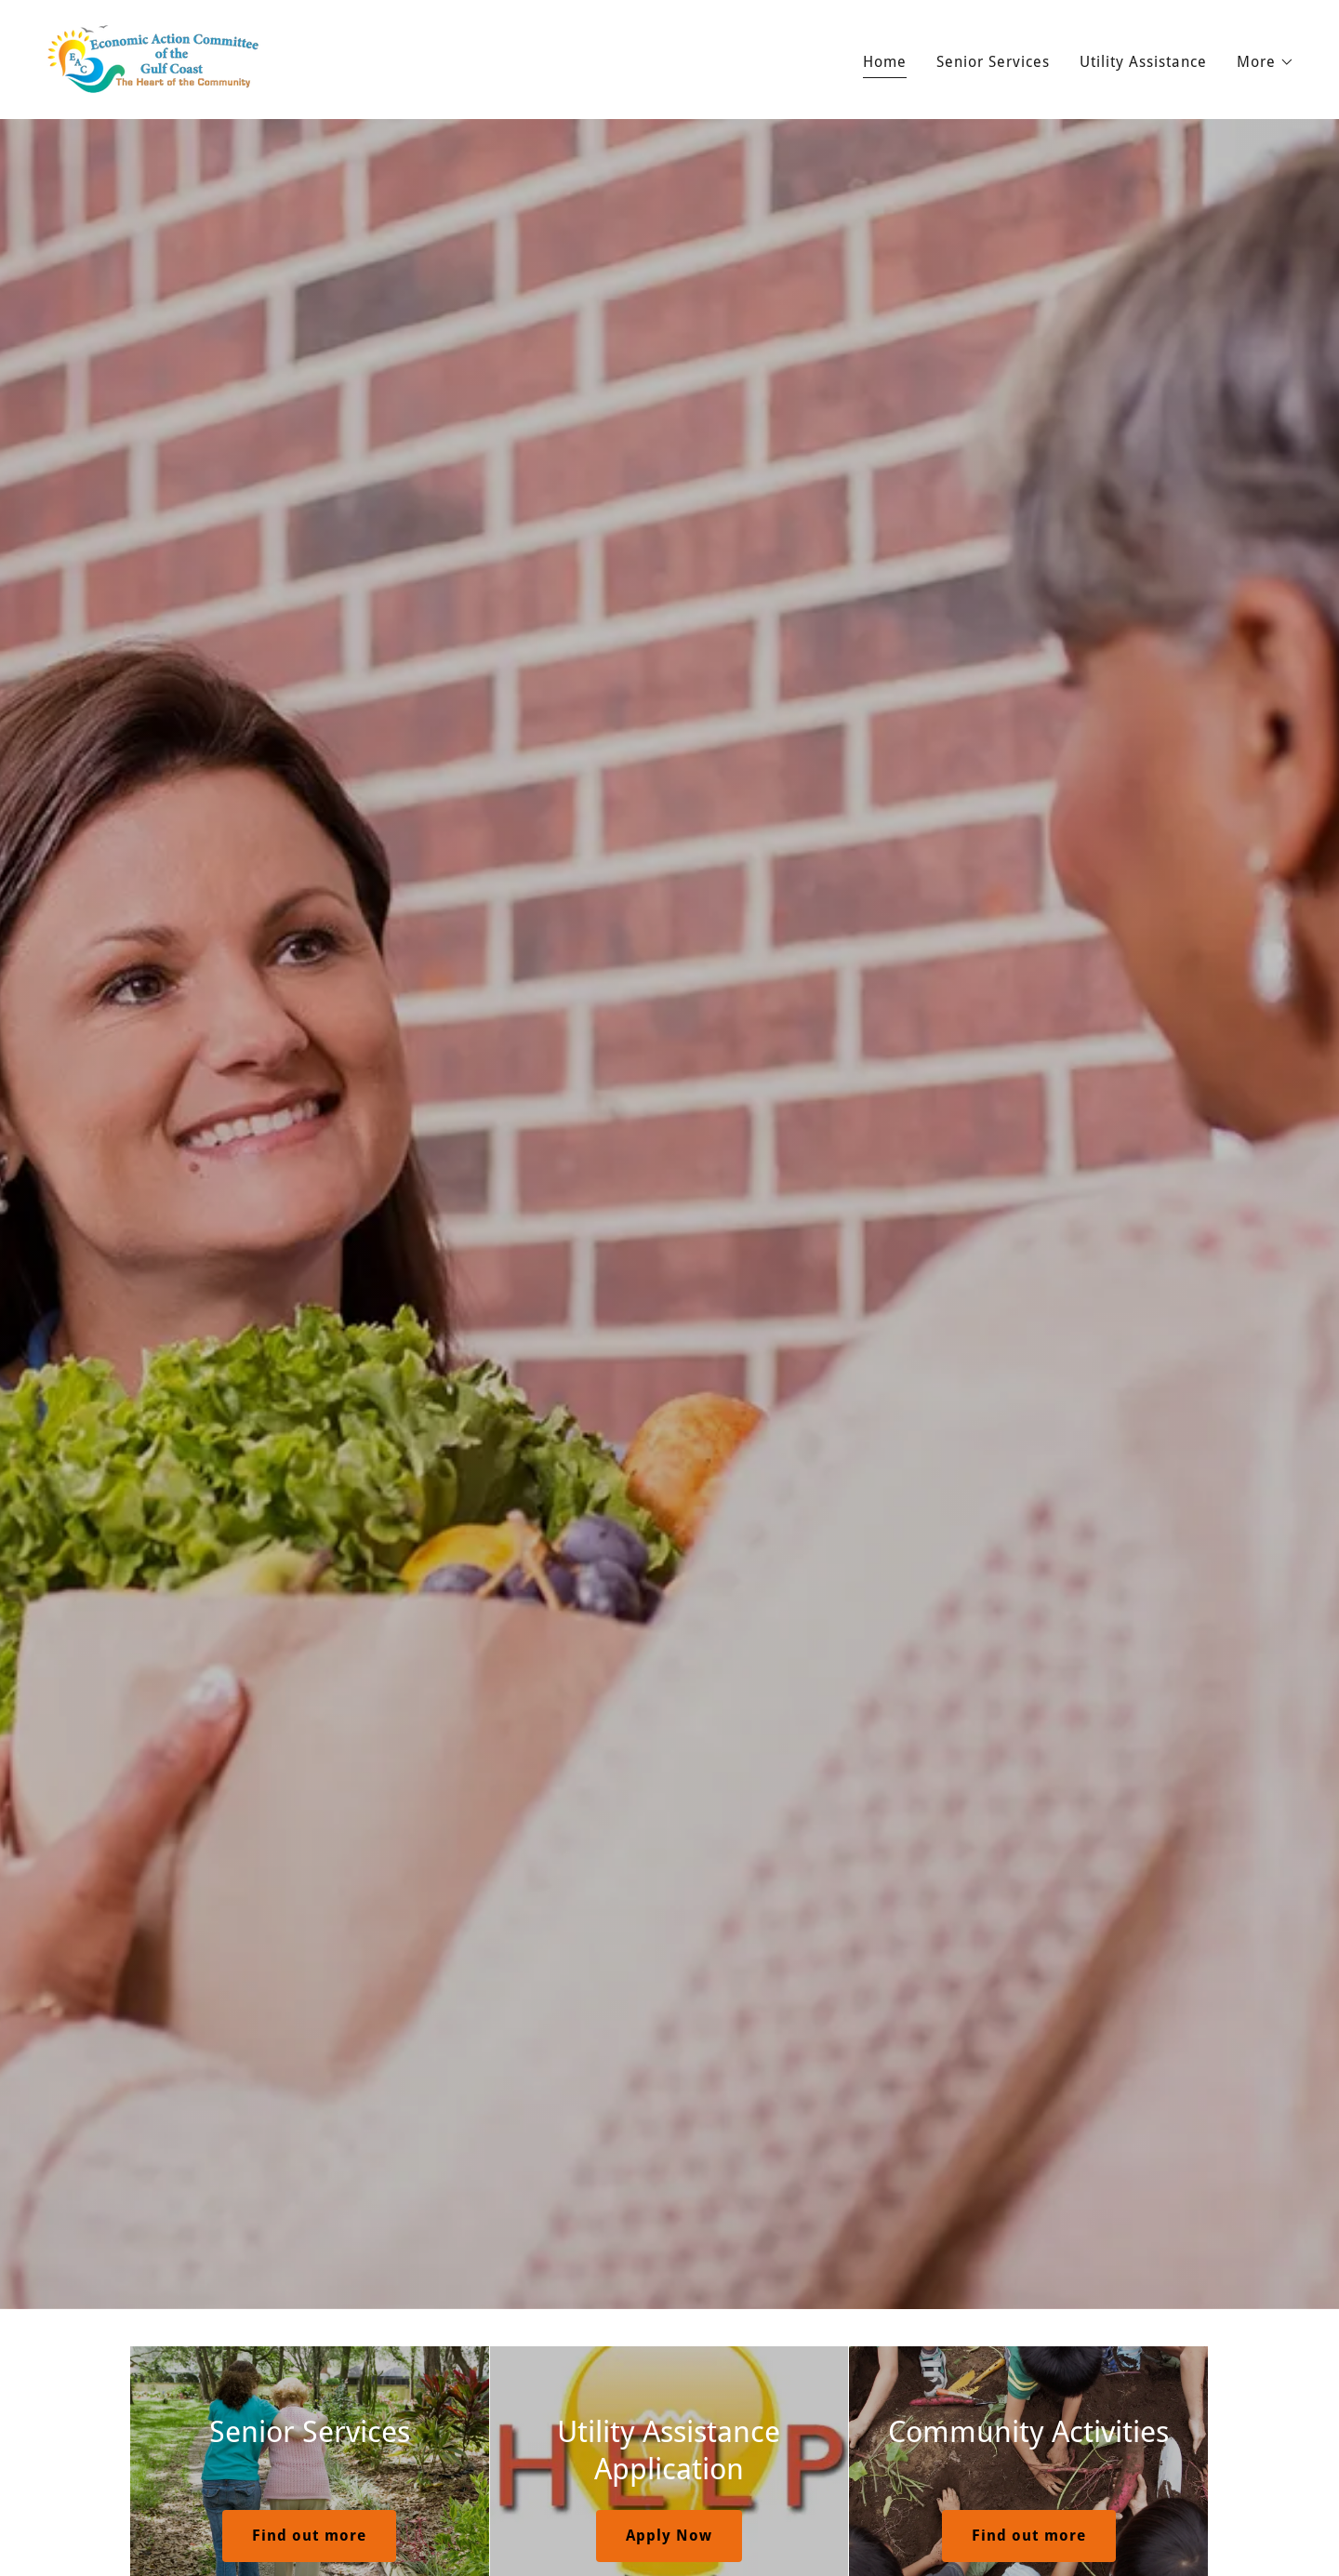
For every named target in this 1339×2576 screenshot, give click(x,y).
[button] (1265, 62)
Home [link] (885, 62)
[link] (153, 58)
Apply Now (669, 2535)
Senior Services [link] (993, 62)
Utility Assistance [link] (1143, 62)
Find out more (309, 2535)
